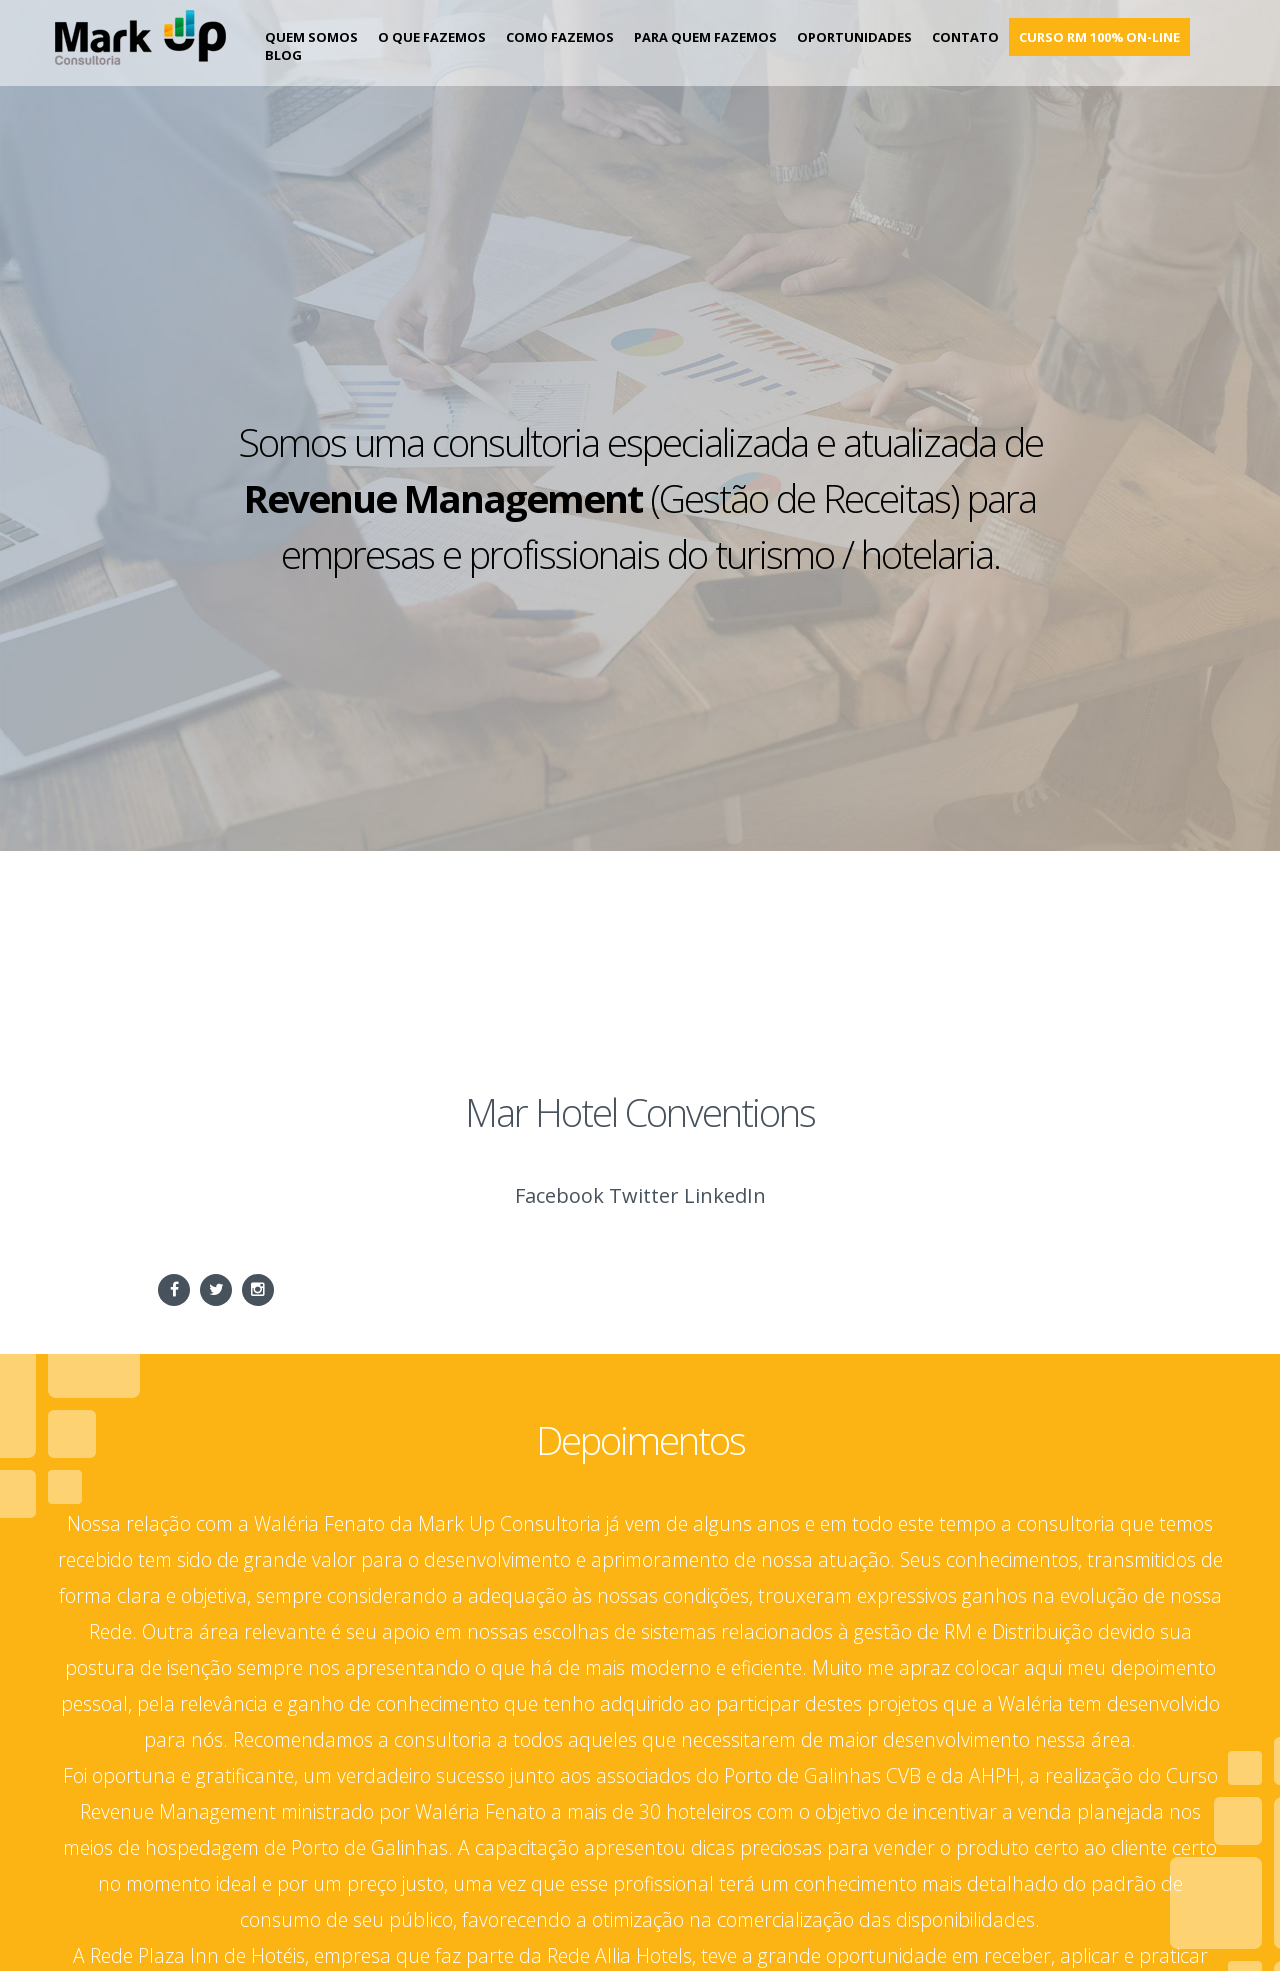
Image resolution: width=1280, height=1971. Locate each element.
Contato (965, 37)
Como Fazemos (560, 37)
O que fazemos (432, 37)
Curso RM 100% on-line (1099, 37)
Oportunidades (854, 37)
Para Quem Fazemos (705, 37)
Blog (283, 55)
